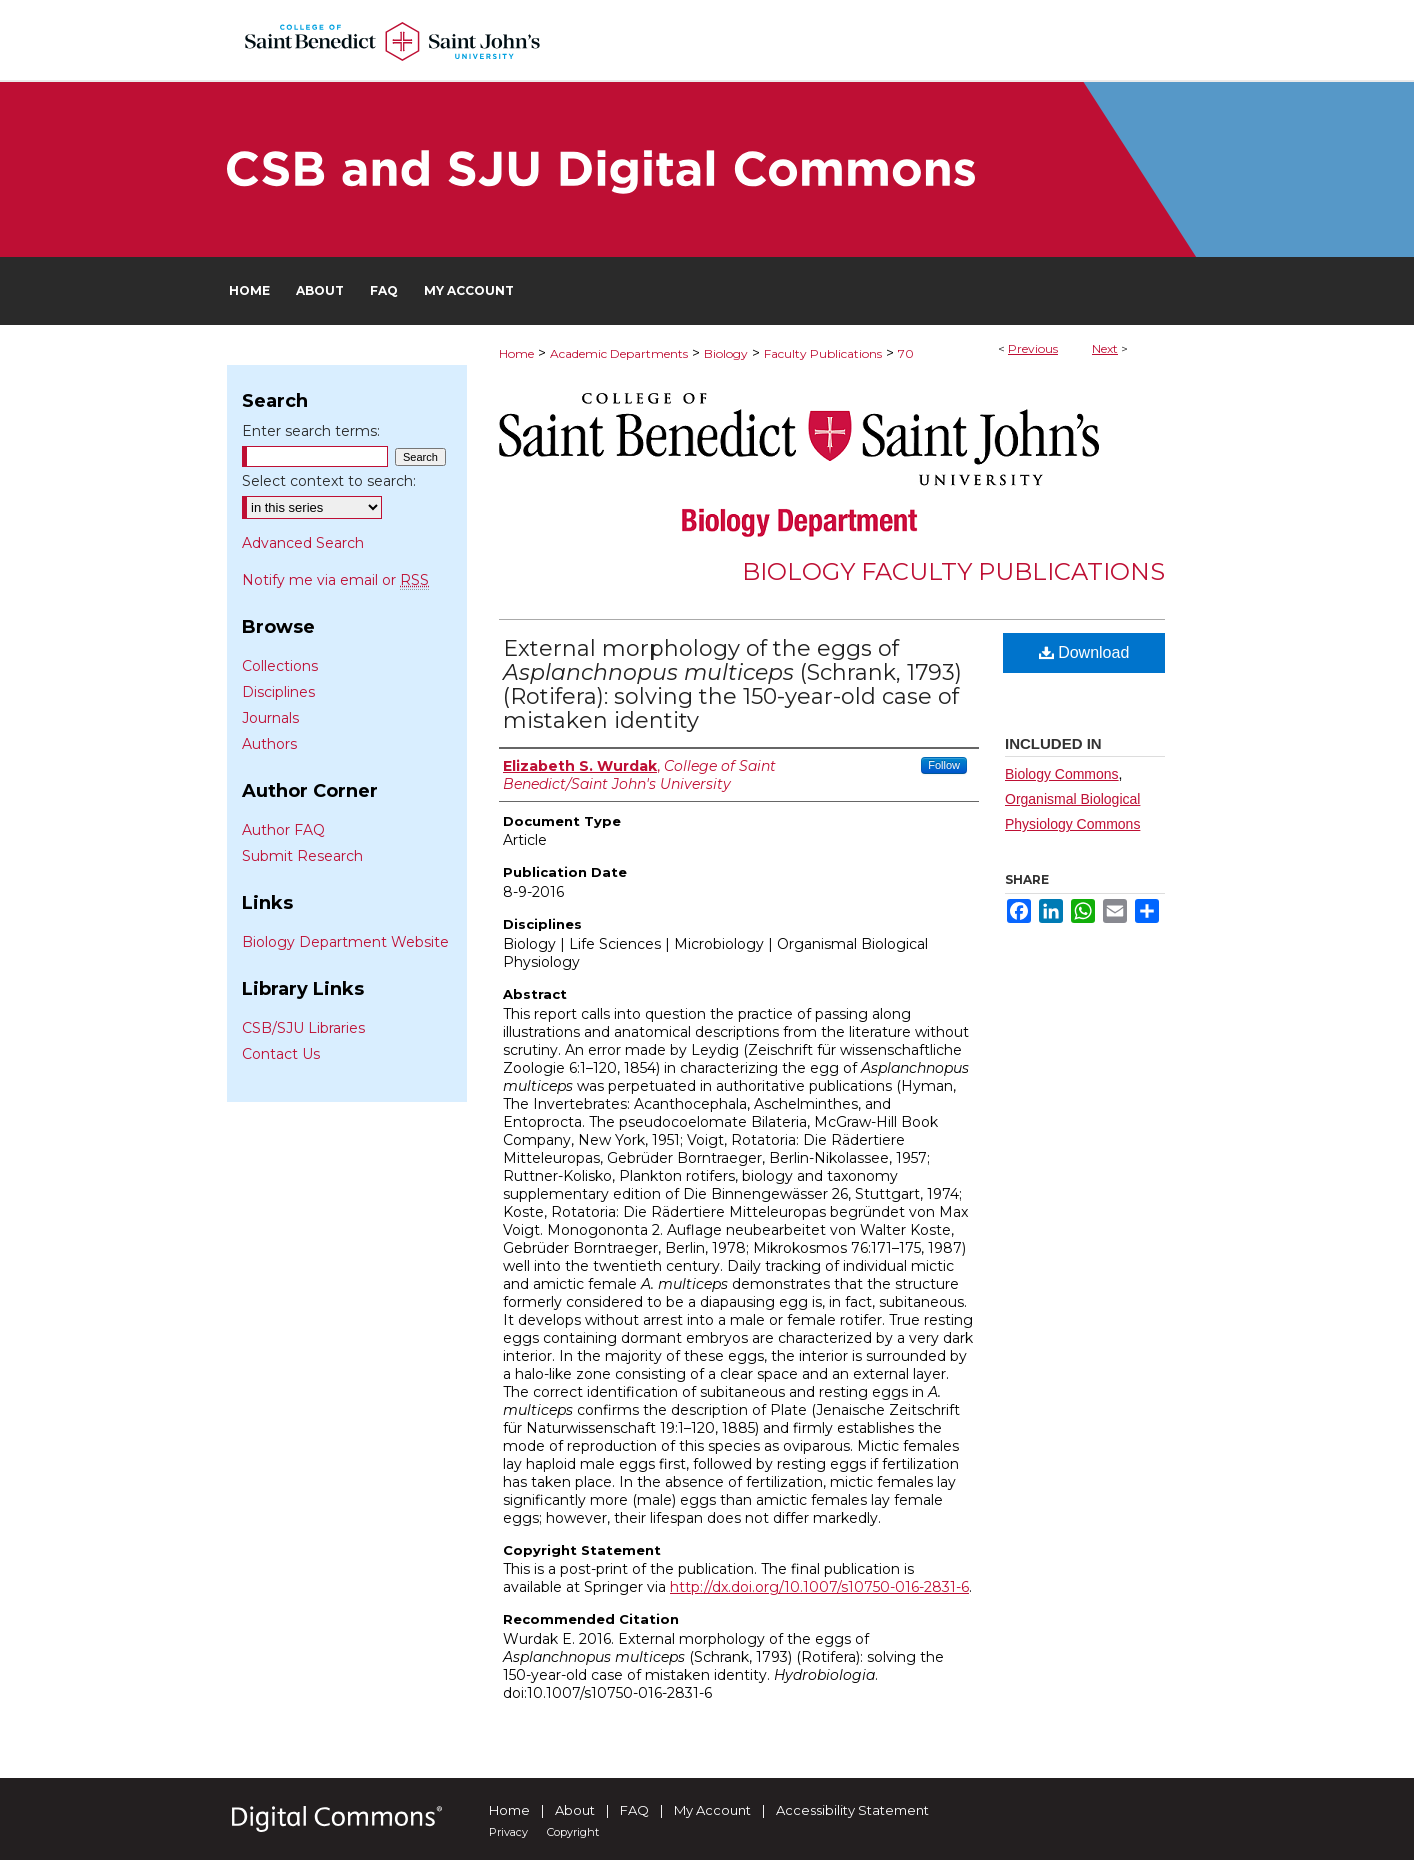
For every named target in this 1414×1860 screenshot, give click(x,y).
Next (1105, 348)
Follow (944, 765)
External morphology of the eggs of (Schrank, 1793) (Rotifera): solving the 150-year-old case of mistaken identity (732, 684)
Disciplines (278, 692)
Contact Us (281, 1054)
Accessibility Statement (852, 1810)
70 (906, 353)
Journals (270, 718)
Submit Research (302, 856)
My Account (712, 1810)
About (575, 1810)
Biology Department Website (345, 942)
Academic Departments (619, 353)
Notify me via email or (335, 580)
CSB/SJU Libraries (303, 1028)
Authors (269, 744)
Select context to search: (329, 481)
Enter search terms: (311, 431)
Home (516, 353)
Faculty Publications (823, 353)
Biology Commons (1062, 774)
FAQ (634, 1810)
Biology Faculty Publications (953, 571)
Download (1084, 652)
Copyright (573, 1832)
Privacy (508, 1832)
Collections (280, 666)
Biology (726, 353)
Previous (1033, 348)
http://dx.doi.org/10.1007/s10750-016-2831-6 (819, 1587)
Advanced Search (303, 543)
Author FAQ (283, 830)
